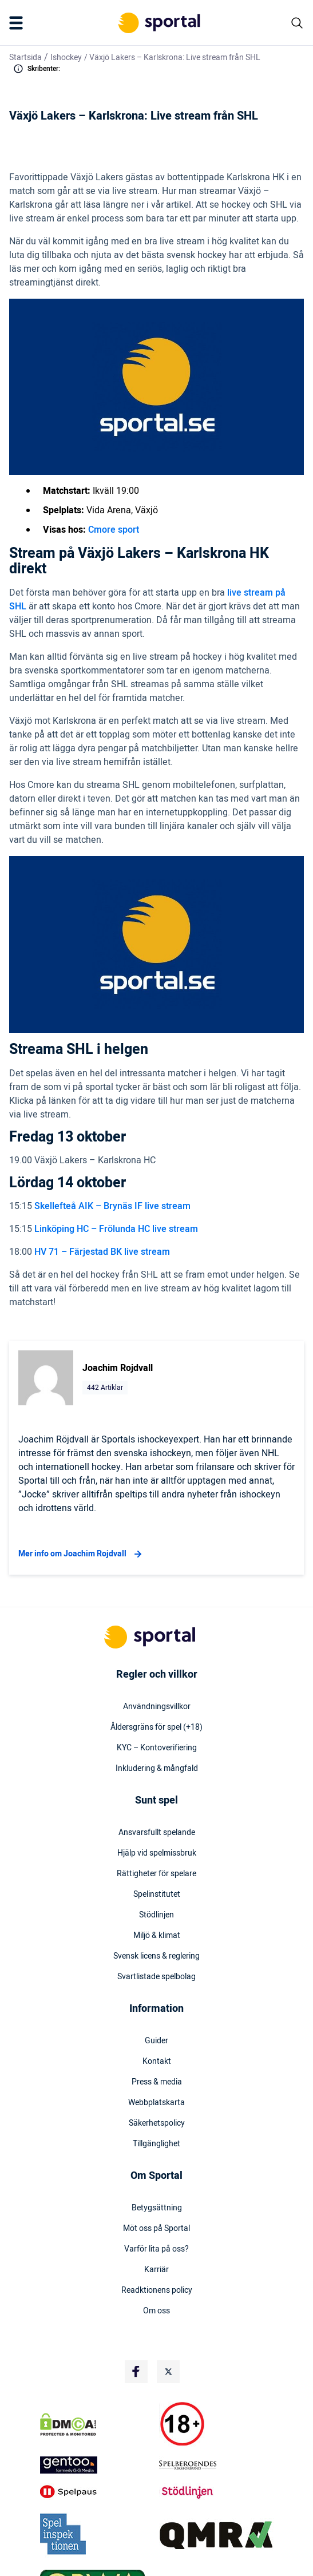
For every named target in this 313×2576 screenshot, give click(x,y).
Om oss (156, 2311)
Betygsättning (157, 2208)
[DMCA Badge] (97, 2424)
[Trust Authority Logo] (97, 2465)
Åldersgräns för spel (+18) (156, 1727)
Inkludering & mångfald (157, 1768)
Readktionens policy (156, 2290)
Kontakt (156, 2061)
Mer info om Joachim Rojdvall (81, 1554)
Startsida (25, 57)
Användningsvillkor (157, 1707)
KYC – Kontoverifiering (157, 1748)
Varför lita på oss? (156, 2249)
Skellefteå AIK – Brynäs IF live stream (112, 1206)
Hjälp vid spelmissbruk (156, 1853)
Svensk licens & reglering (156, 1956)
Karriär (156, 2270)
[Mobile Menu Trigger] (18, 23)
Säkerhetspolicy (157, 2123)
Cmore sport (113, 530)
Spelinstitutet (156, 1894)
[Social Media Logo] (136, 2371)
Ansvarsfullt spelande (156, 1832)
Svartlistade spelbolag (156, 1977)
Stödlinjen (156, 1915)
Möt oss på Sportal (156, 2228)
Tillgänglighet (156, 2144)
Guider (156, 2041)
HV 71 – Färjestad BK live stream (102, 1252)
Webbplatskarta (156, 2103)
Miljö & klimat (156, 1935)
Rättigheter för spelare (156, 1874)
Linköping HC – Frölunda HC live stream (116, 1229)
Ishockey (66, 57)
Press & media (157, 2082)
